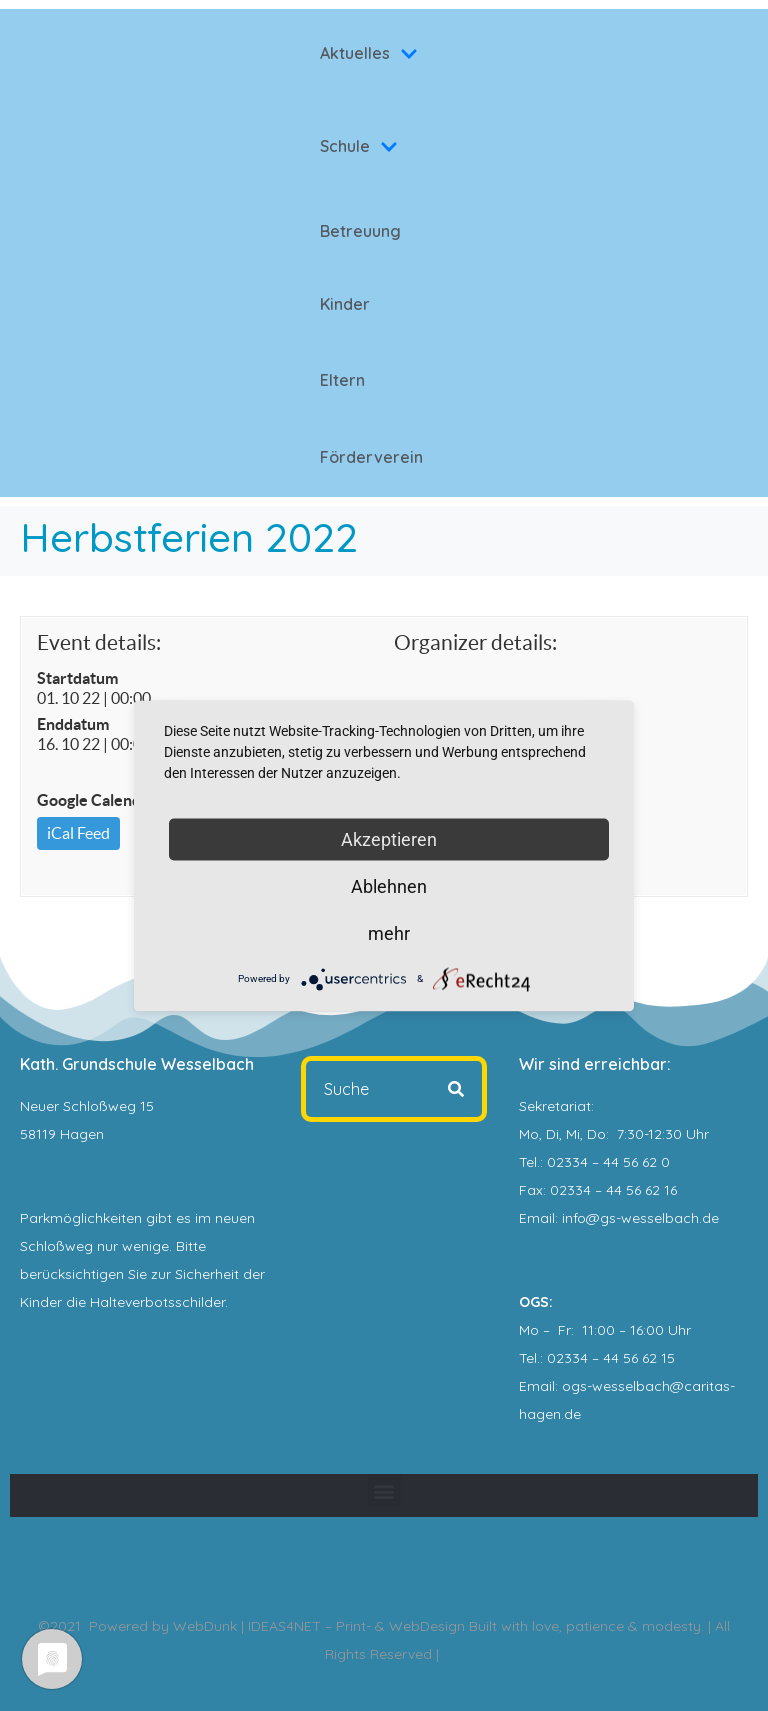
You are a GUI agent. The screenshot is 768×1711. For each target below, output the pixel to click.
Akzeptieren (389, 838)
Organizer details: (475, 642)
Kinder (345, 304)
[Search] (456, 1089)
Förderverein (371, 457)
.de (571, 1414)
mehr (389, 932)
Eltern (342, 380)
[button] (384, 1490)
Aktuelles (369, 53)
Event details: (99, 642)
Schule (359, 146)
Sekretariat (555, 1106)
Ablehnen (389, 885)
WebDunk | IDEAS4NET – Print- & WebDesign (319, 1626)
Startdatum (77, 678)
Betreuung (360, 231)
